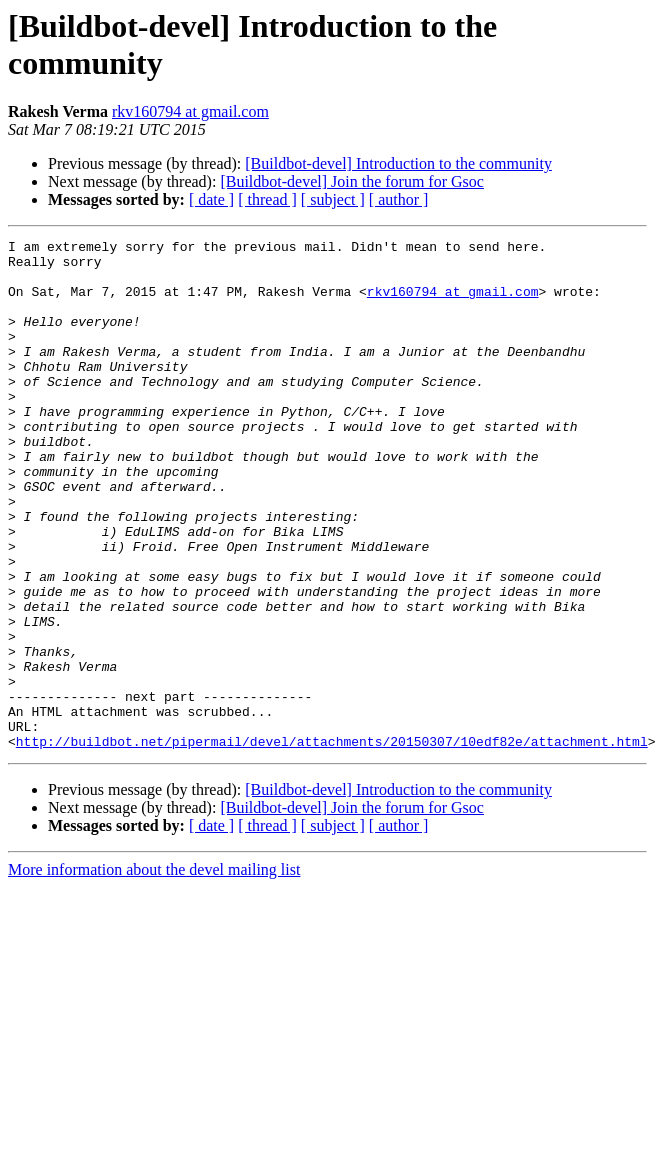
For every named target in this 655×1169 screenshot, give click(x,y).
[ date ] (211, 199)
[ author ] (399, 199)
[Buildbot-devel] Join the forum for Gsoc (352, 181)
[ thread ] (267, 199)
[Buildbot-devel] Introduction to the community (398, 163)
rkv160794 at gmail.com (190, 111)
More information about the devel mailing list (154, 971)
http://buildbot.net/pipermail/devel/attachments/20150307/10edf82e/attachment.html (332, 843)
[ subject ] (333, 199)
